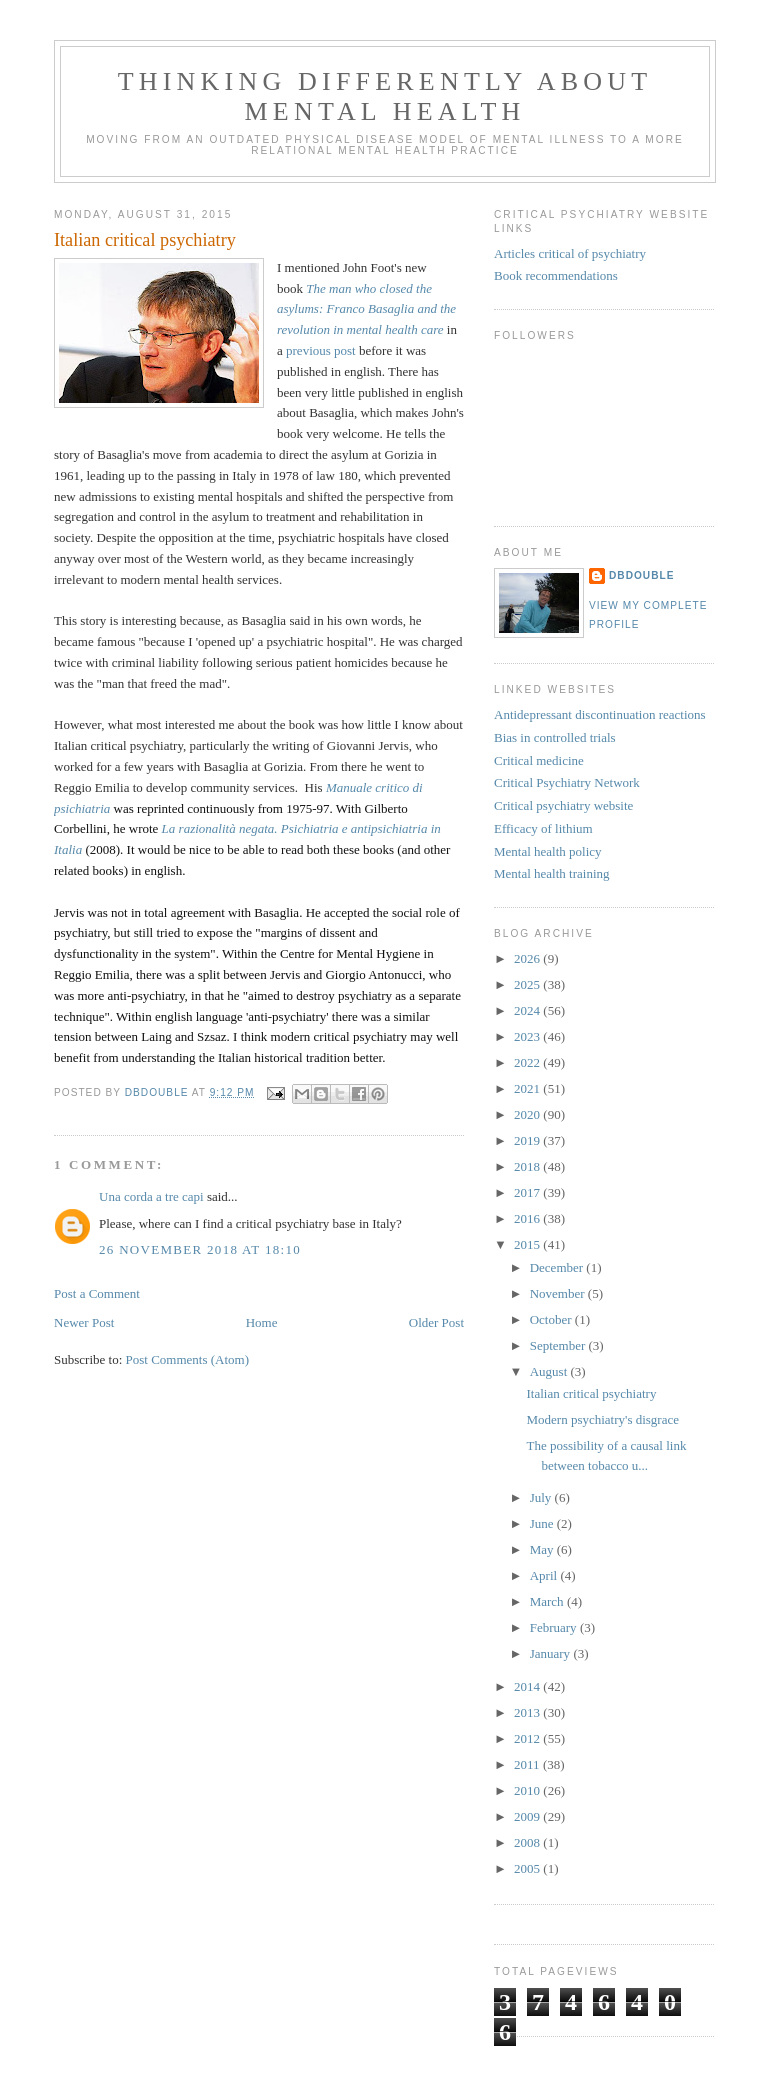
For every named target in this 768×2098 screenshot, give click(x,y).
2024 (528, 1010)
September (559, 1345)
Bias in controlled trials (555, 737)
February (555, 1627)
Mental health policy (548, 851)
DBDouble (642, 575)
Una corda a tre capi (151, 1196)
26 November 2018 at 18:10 (200, 1249)
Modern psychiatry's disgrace (602, 1419)
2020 (528, 1114)
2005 (528, 1868)
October (552, 1319)
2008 (528, 1842)
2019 (528, 1140)
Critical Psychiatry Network (567, 782)
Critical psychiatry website (563, 805)
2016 (528, 1218)
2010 (528, 1790)
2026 (528, 958)
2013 (528, 1712)
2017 (528, 1192)
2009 (528, 1816)
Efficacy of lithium (543, 828)
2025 (528, 984)
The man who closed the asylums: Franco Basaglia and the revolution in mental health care (366, 309)
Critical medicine (539, 760)
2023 (528, 1036)
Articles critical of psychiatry (570, 253)
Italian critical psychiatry (591, 1393)
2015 (528, 1244)
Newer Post (84, 1322)
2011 (528, 1764)
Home (262, 1322)
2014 (528, 1686)
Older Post (436, 1322)
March (548, 1601)
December (558, 1267)
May (543, 1549)
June (543, 1523)
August (550, 1371)
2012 (528, 1738)
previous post (321, 350)
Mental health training (552, 873)
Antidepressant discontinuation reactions (600, 714)
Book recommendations (556, 275)
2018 (528, 1166)
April (545, 1575)
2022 (528, 1062)
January (552, 1653)
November (559, 1293)
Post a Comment (97, 1293)
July (542, 1497)
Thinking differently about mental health (385, 96)
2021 (528, 1088)
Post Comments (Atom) (188, 1359)
